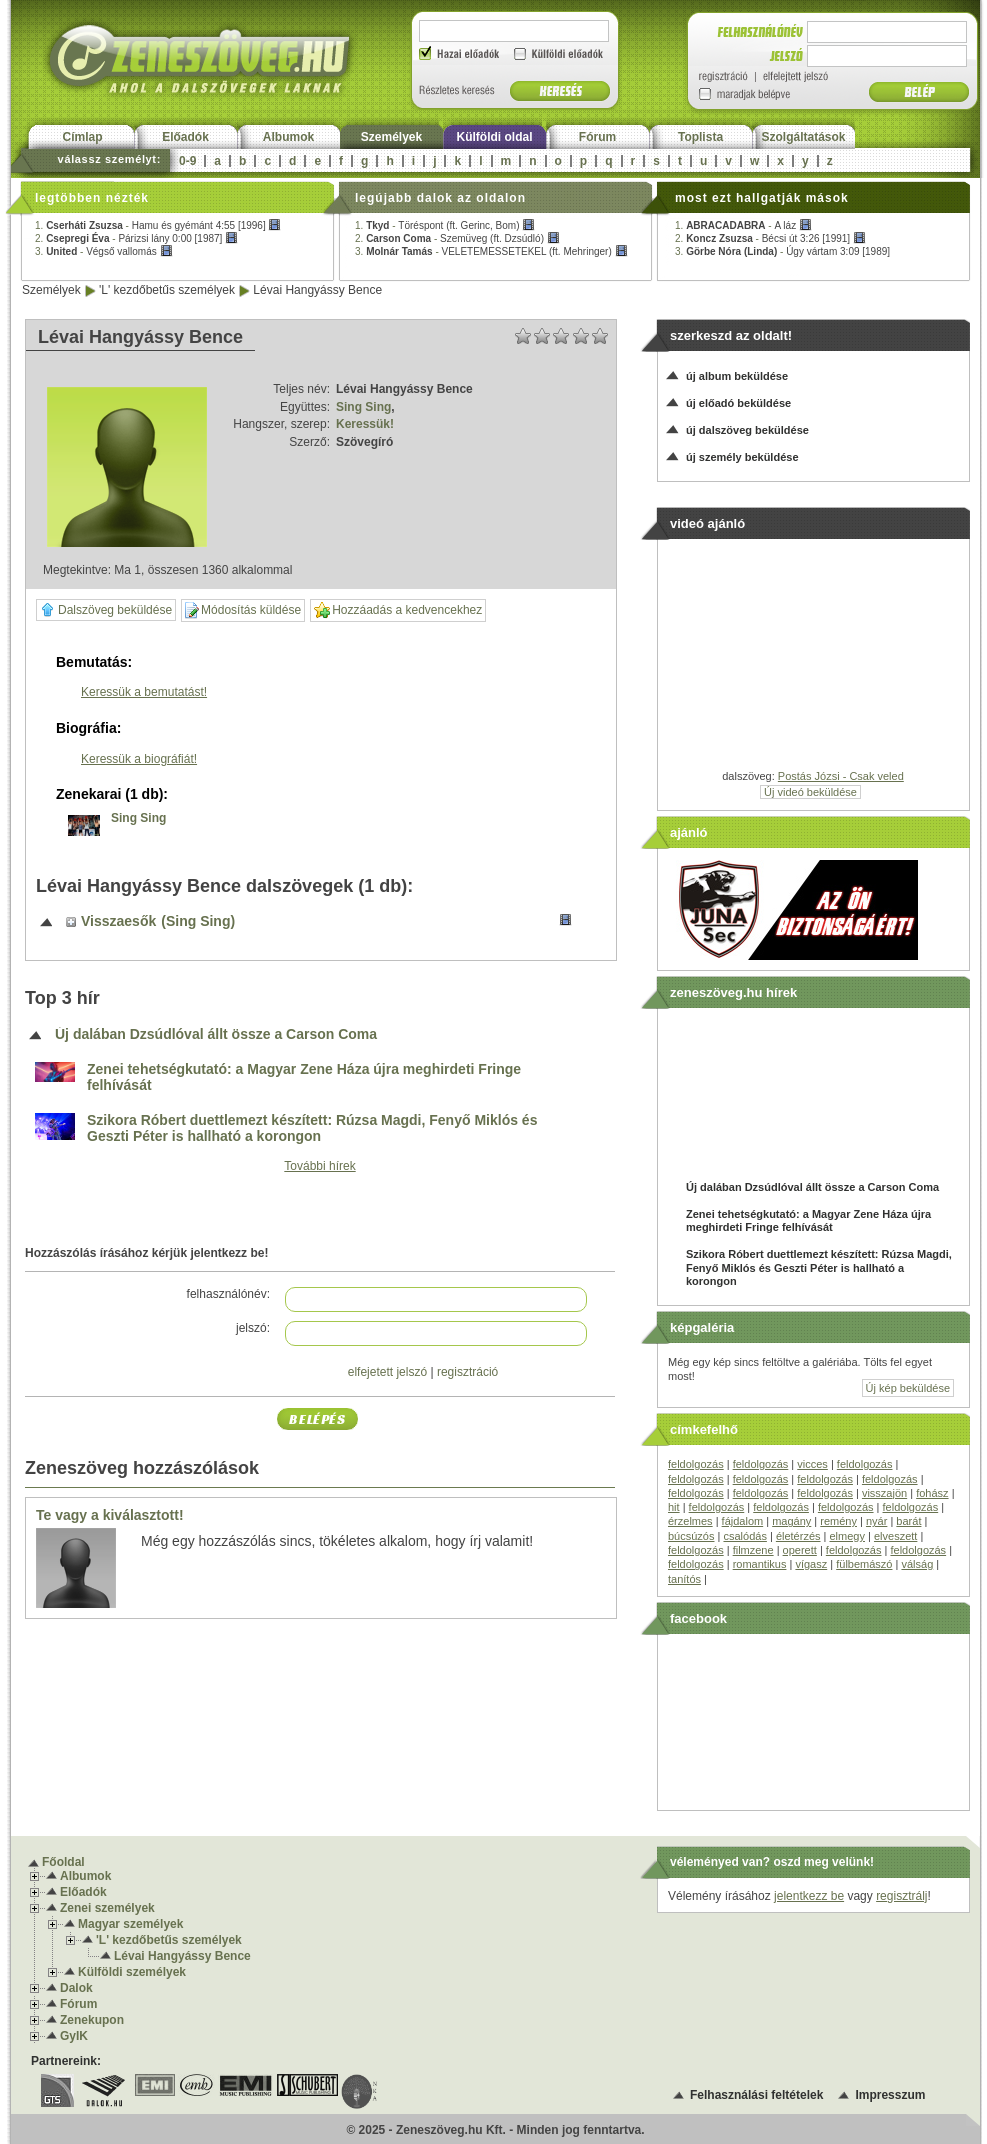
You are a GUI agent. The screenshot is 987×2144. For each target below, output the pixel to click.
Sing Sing (363, 407)
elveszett (895, 1536)
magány (791, 1521)
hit (674, 1507)
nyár (876, 1521)
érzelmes (690, 1521)
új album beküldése (737, 376)
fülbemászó (864, 1564)
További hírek (319, 1166)
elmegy (847, 1536)
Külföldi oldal (495, 137)
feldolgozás (696, 1464)
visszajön (884, 1493)
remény (838, 1521)
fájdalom (743, 1521)
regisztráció (467, 1372)
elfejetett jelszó (387, 1372)
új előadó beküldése (738, 403)
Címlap (82, 137)
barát (908, 1521)
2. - (136, 238)
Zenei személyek (107, 1908)
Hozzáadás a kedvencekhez (398, 610)
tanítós (684, 1579)
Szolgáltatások (803, 137)
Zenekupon (92, 2020)
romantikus (760, 1564)
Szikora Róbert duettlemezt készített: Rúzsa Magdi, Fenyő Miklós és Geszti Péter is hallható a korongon (312, 1128)
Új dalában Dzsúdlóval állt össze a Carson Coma (216, 1034)
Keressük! (365, 424)
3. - (104, 251)
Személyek (391, 137)
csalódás (744, 1536)
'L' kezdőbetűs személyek (167, 290)
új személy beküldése (742, 457)
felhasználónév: (228, 1294)
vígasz (811, 1564)
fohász (932, 1493)
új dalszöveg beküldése (747, 430)
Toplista (700, 137)
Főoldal (63, 1862)
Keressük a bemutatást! (144, 692)
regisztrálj (901, 1896)
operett (800, 1550)
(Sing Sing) (198, 921)
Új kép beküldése (908, 1388)
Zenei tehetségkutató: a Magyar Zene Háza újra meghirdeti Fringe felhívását (304, 1077)
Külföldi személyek (132, 1972)
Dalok (76, 1988)
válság (917, 1564)
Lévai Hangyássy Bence (317, 290)
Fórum (597, 137)
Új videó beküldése (810, 792)
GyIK (74, 2036)
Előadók (185, 137)
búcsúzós (691, 1536)
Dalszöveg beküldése (106, 610)
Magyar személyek (130, 1924)
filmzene (753, 1550)
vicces (812, 1464)
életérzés (798, 1536)
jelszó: (253, 1328)
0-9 (187, 161)
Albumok (288, 137)
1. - (158, 225)
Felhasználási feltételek (756, 2095)
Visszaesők (118, 921)
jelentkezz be (809, 1896)
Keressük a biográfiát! (139, 759)
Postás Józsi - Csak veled (841, 776)
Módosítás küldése (243, 610)
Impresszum (890, 2095)
